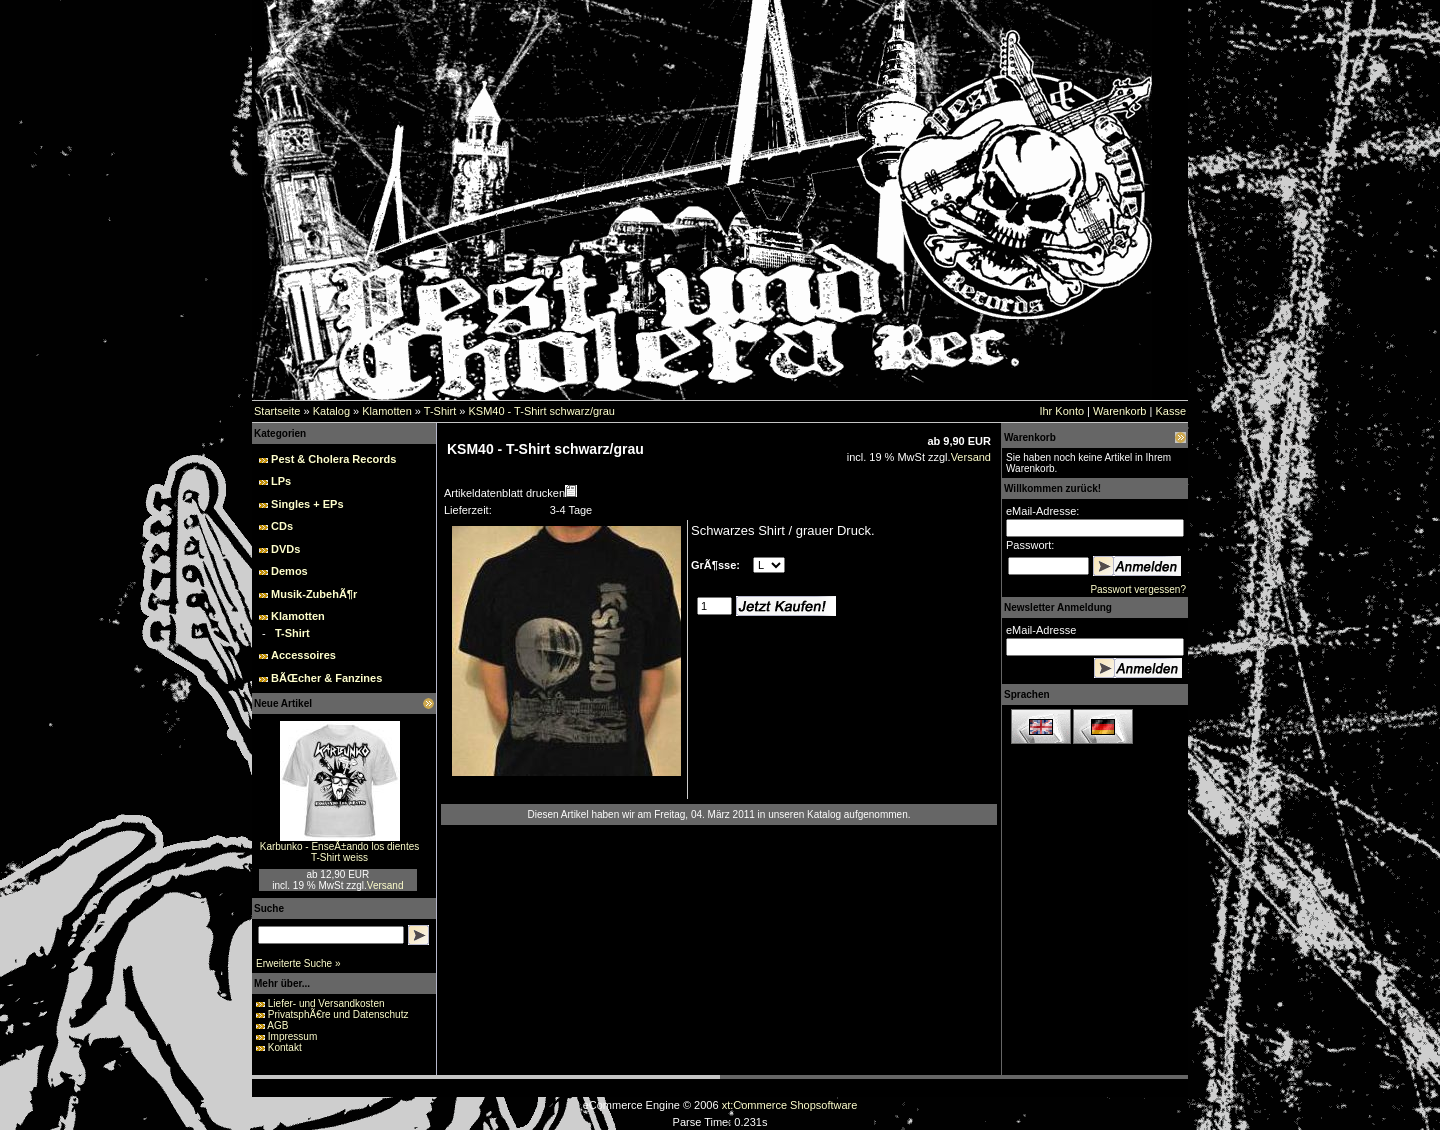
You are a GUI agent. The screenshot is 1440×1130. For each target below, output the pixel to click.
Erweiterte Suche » (298, 963)
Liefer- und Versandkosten (326, 1003)
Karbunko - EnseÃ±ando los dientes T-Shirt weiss (339, 852)
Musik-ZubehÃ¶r (314, 594)
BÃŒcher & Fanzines (326, 678)
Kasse (1170, 411)
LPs (281, 481)
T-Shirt (440, 411)
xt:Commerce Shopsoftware (790, 1105)
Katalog (331, 411)
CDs (282, 526)
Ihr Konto (1061, 411)
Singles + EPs (307, 504)
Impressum (292, 1036)
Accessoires (303, 655)
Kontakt (285, 1047)
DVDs (285, 549)
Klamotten (387, 411)
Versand (385, 885)
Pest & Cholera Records (333, 459)
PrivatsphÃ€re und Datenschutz (338, 1014)
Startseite (277, 411)
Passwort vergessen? (1138, 589)
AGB (277, 1025)
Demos (289, 571)
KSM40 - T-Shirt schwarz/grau (541, 411)
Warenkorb (1119, 411)
